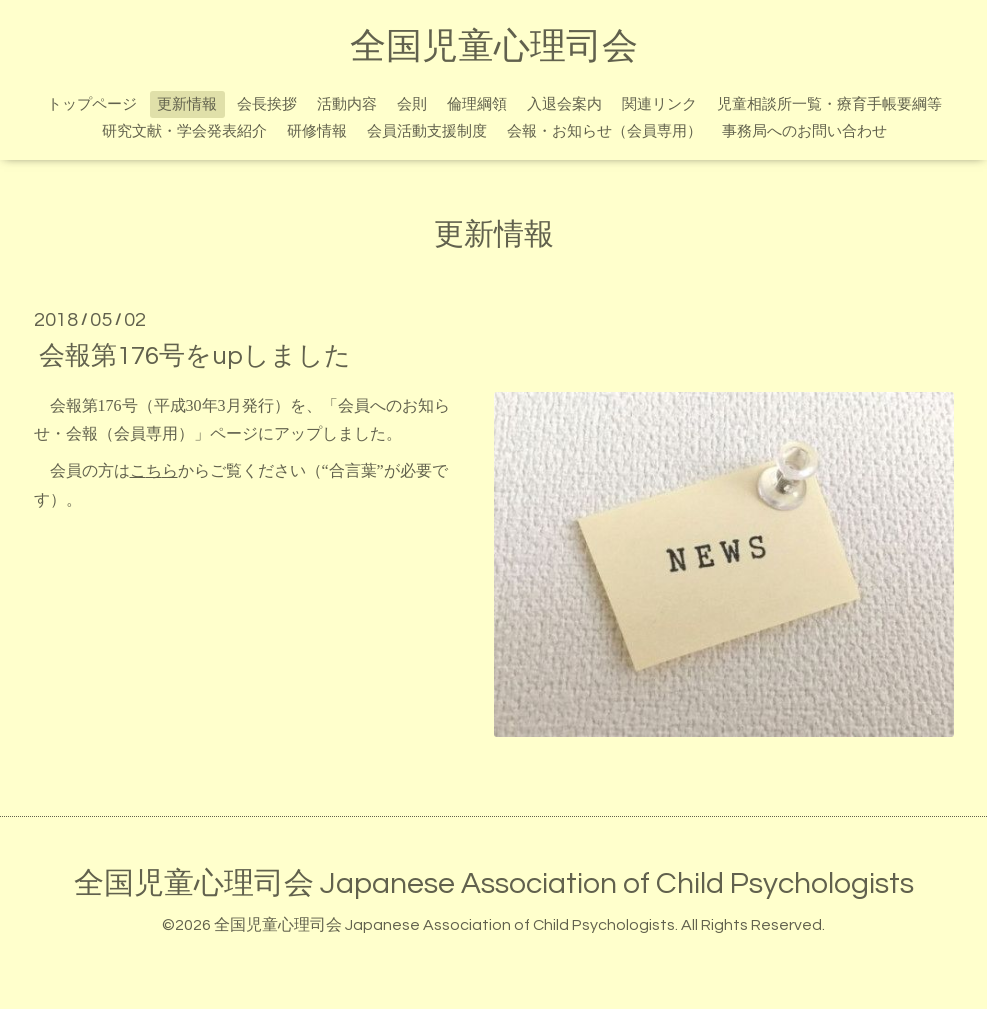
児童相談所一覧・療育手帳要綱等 (829, 104)
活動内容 (347, 104)
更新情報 (187, 104)
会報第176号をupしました (195, 355)
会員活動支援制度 (427, 131)
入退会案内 (564, 104)
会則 (412, 104)
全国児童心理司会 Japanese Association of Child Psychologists (494, 883)
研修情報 (317, 131)
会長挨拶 (267, 104)
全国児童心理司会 (494, 47)
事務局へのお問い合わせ (804, 131)
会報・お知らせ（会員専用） (604, 131)
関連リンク (659, 104)
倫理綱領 (477, 104)
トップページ (92, 104)
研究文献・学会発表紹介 (184, 131)
